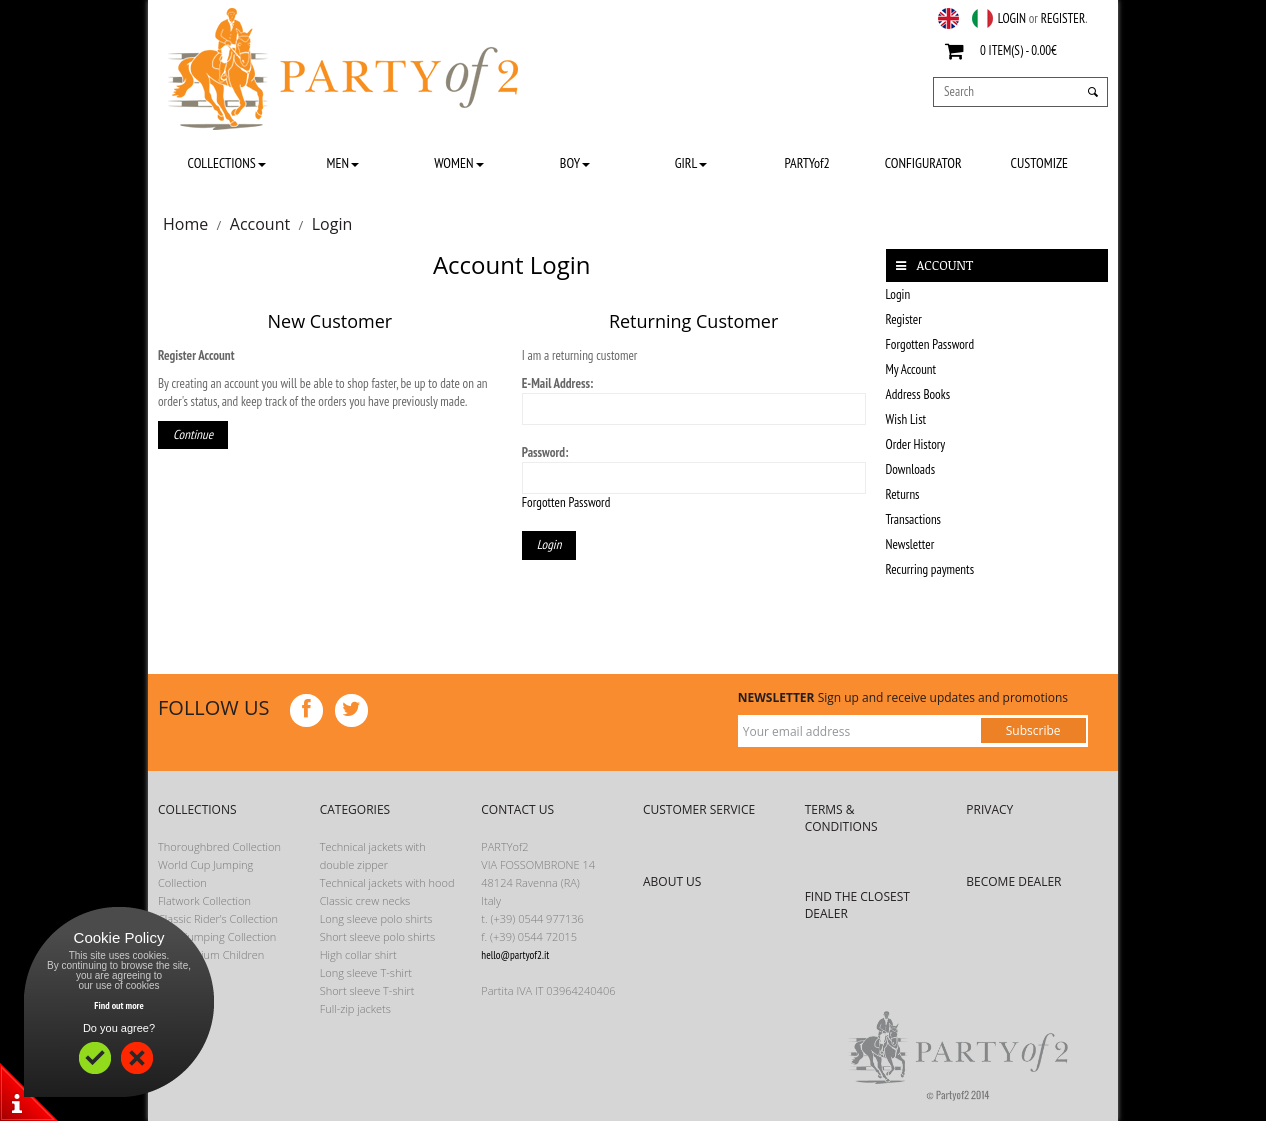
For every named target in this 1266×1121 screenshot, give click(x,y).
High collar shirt (358, 954)
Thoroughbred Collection (219, 846)
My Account (911, 369)
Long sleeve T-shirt (366, 972)
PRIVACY (989, 809)
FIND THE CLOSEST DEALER (857, 905)
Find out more (119, 1005)
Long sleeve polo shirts (376, 918)
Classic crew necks (365, 900)
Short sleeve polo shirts (377, 936)
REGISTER (1063, 18)
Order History (916, 444)
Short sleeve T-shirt (367, 990)
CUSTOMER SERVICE (699, 809)
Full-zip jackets (355, 1008)
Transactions (914, 519)
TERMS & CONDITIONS (841, 818)
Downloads (911, 469)
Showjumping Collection (217, 936)
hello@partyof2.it (515, 955)
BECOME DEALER (1013, 881)
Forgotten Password (566, 502)
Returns (903, 494)
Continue (193, 434)
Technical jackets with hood (387, 882)
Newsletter (910, 544)
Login (332, 224)
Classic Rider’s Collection (218, 918)
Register (904, 319)
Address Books (918, 394)
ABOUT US (672, 881)
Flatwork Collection (204, 900)
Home (185, 224)
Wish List (906, 419)
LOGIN (1012, 18)
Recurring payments (930, 569)
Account (260, 224)
